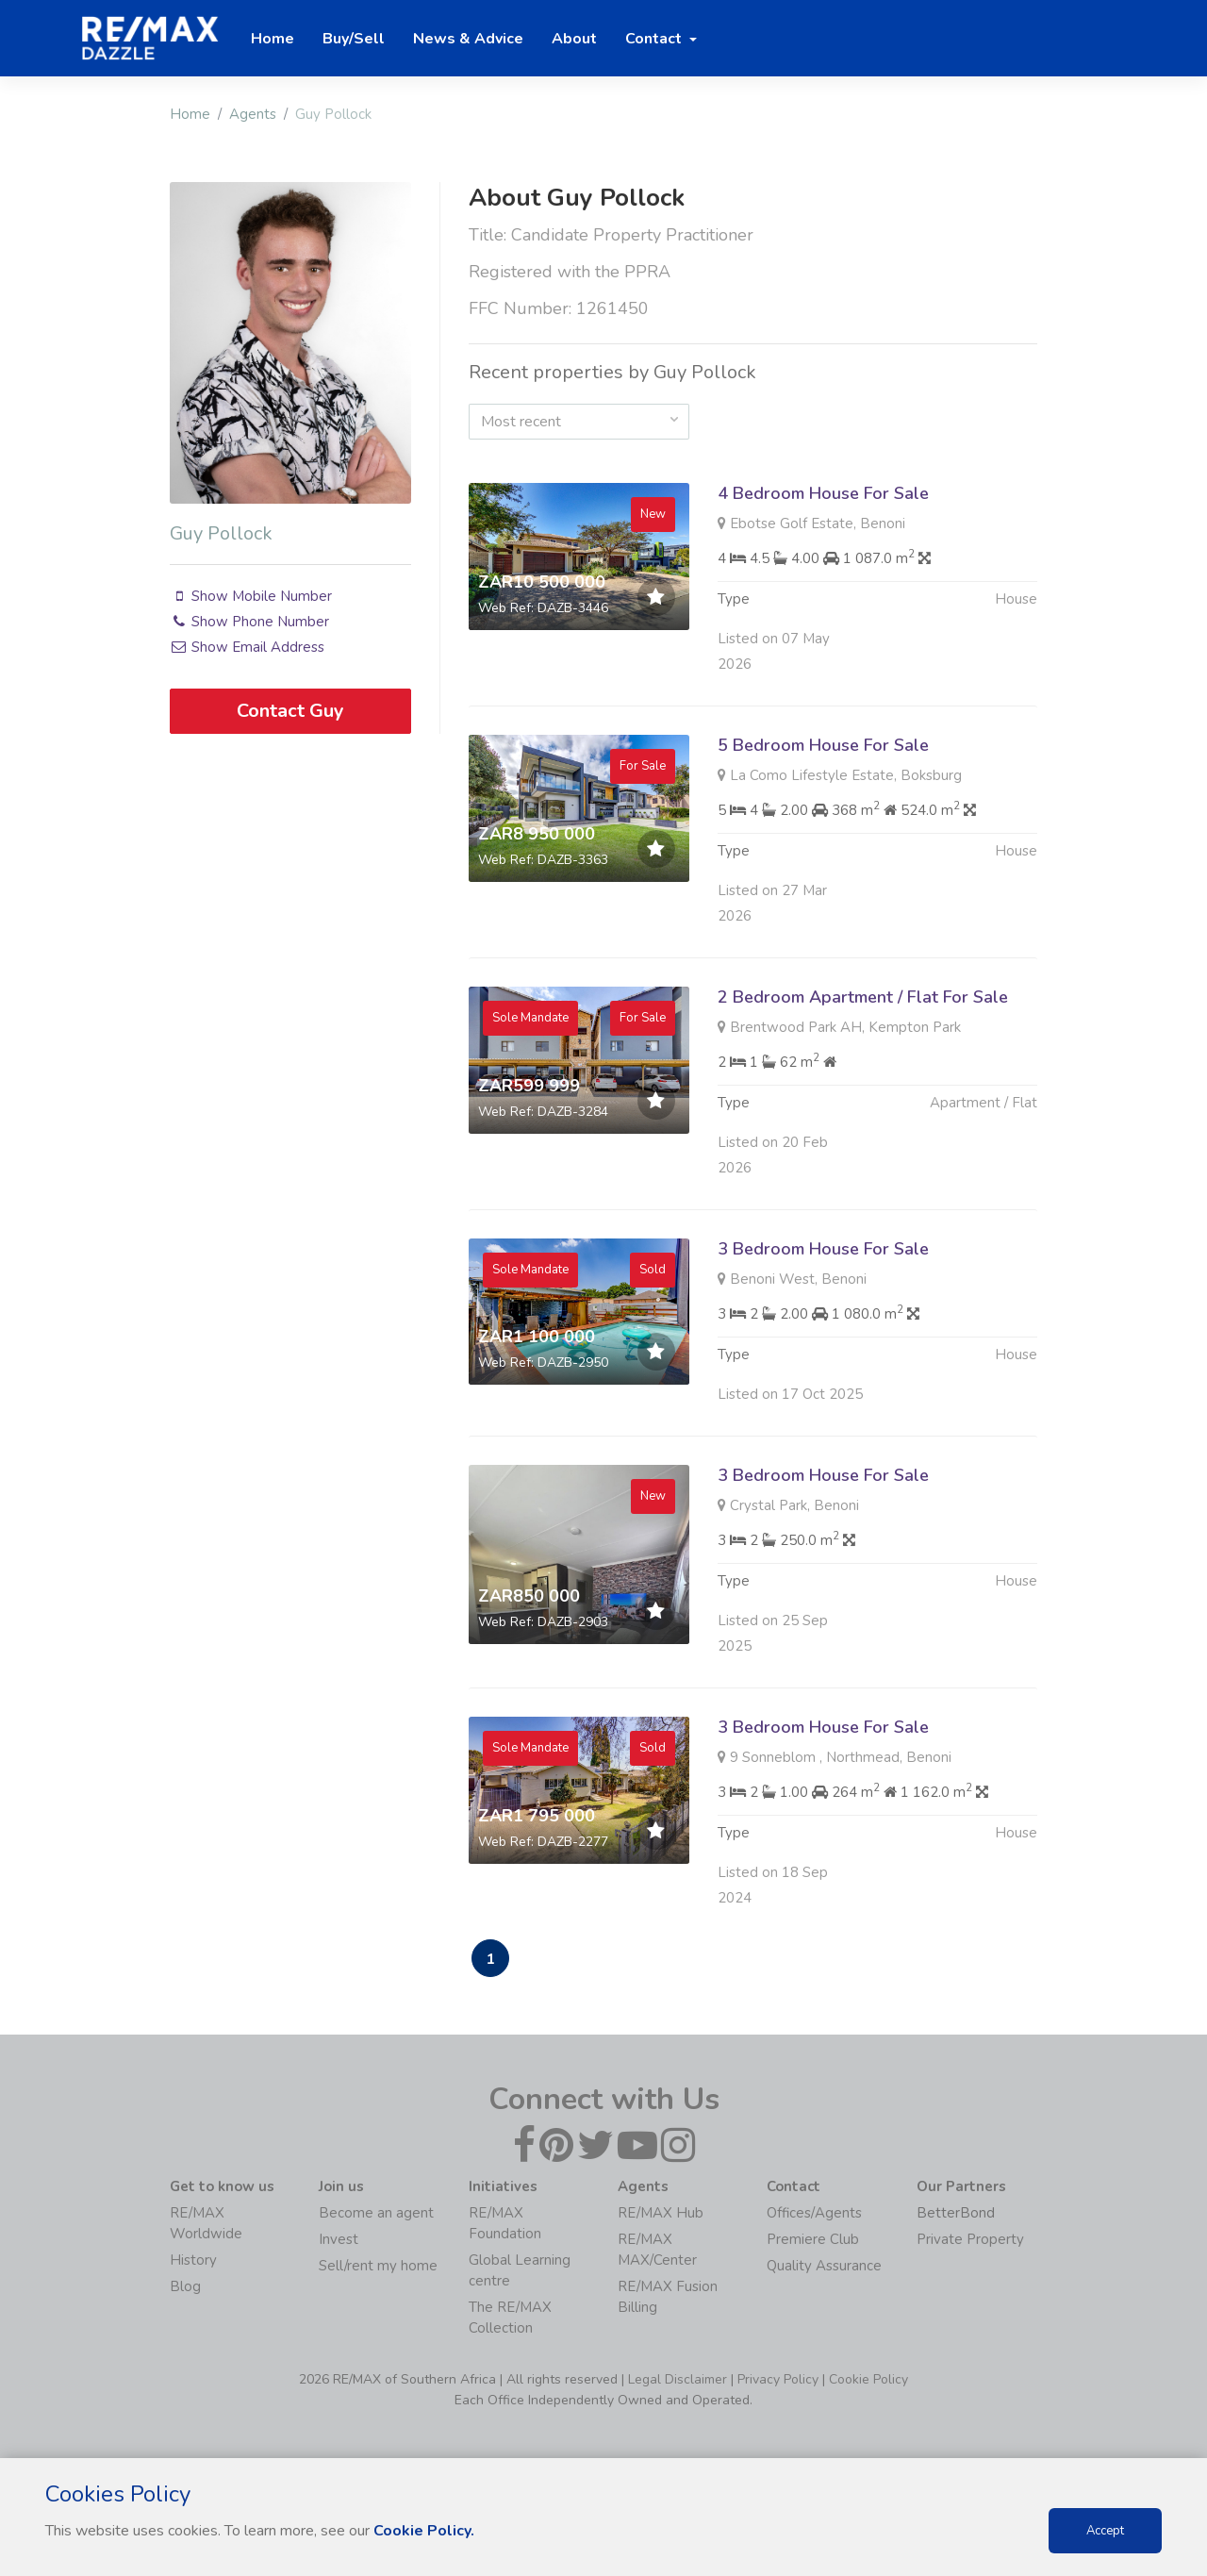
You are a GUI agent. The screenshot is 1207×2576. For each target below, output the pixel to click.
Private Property (970, 2239)
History (193, 2260)
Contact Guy (290, 710)
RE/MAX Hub (660, 2212)
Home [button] (272, 38)
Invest (338, 2239)
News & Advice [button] (468, 38)
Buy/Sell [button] (353, 38)
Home (190, 114)
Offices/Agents (814, 2212)
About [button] (574, 38)
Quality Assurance (824, 2265)
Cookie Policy (868, 2379)
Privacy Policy (777, 2379)
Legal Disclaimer (677, 2379)
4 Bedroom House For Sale (823, 493)
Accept (1105, 2530)
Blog (185, 2286)
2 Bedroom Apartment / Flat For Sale (863, 1088)
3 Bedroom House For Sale (823, 1340)
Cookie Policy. (423, 2530)
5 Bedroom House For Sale (823, 836)
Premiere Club (813, 2239)
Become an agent (376, 2212)
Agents (252, 114)
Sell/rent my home (378, 2265)
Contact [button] (655, 38)
